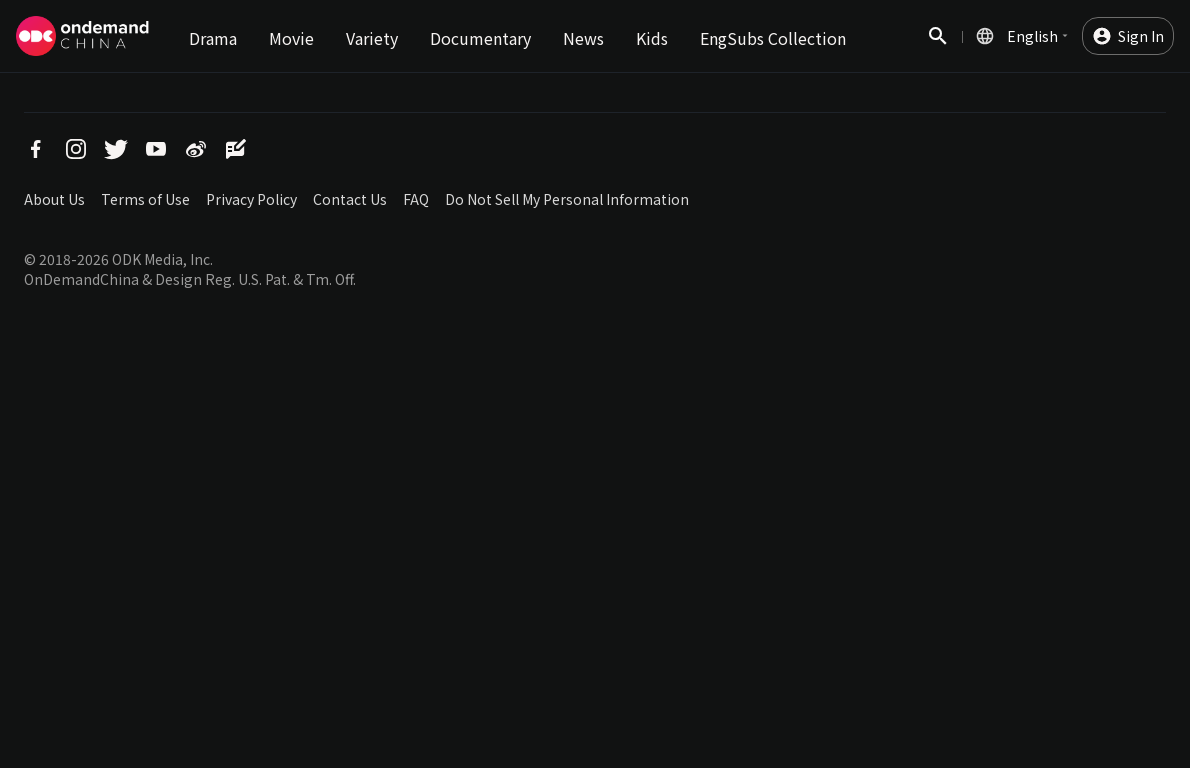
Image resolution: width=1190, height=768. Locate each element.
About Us (54, 199)
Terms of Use (145, 199)
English (1032, 36)
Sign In (1141, 36)
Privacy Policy (251, 199)
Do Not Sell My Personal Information (567, 199)
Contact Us (350, 199)
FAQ (416, 199)
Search (938, 46)
